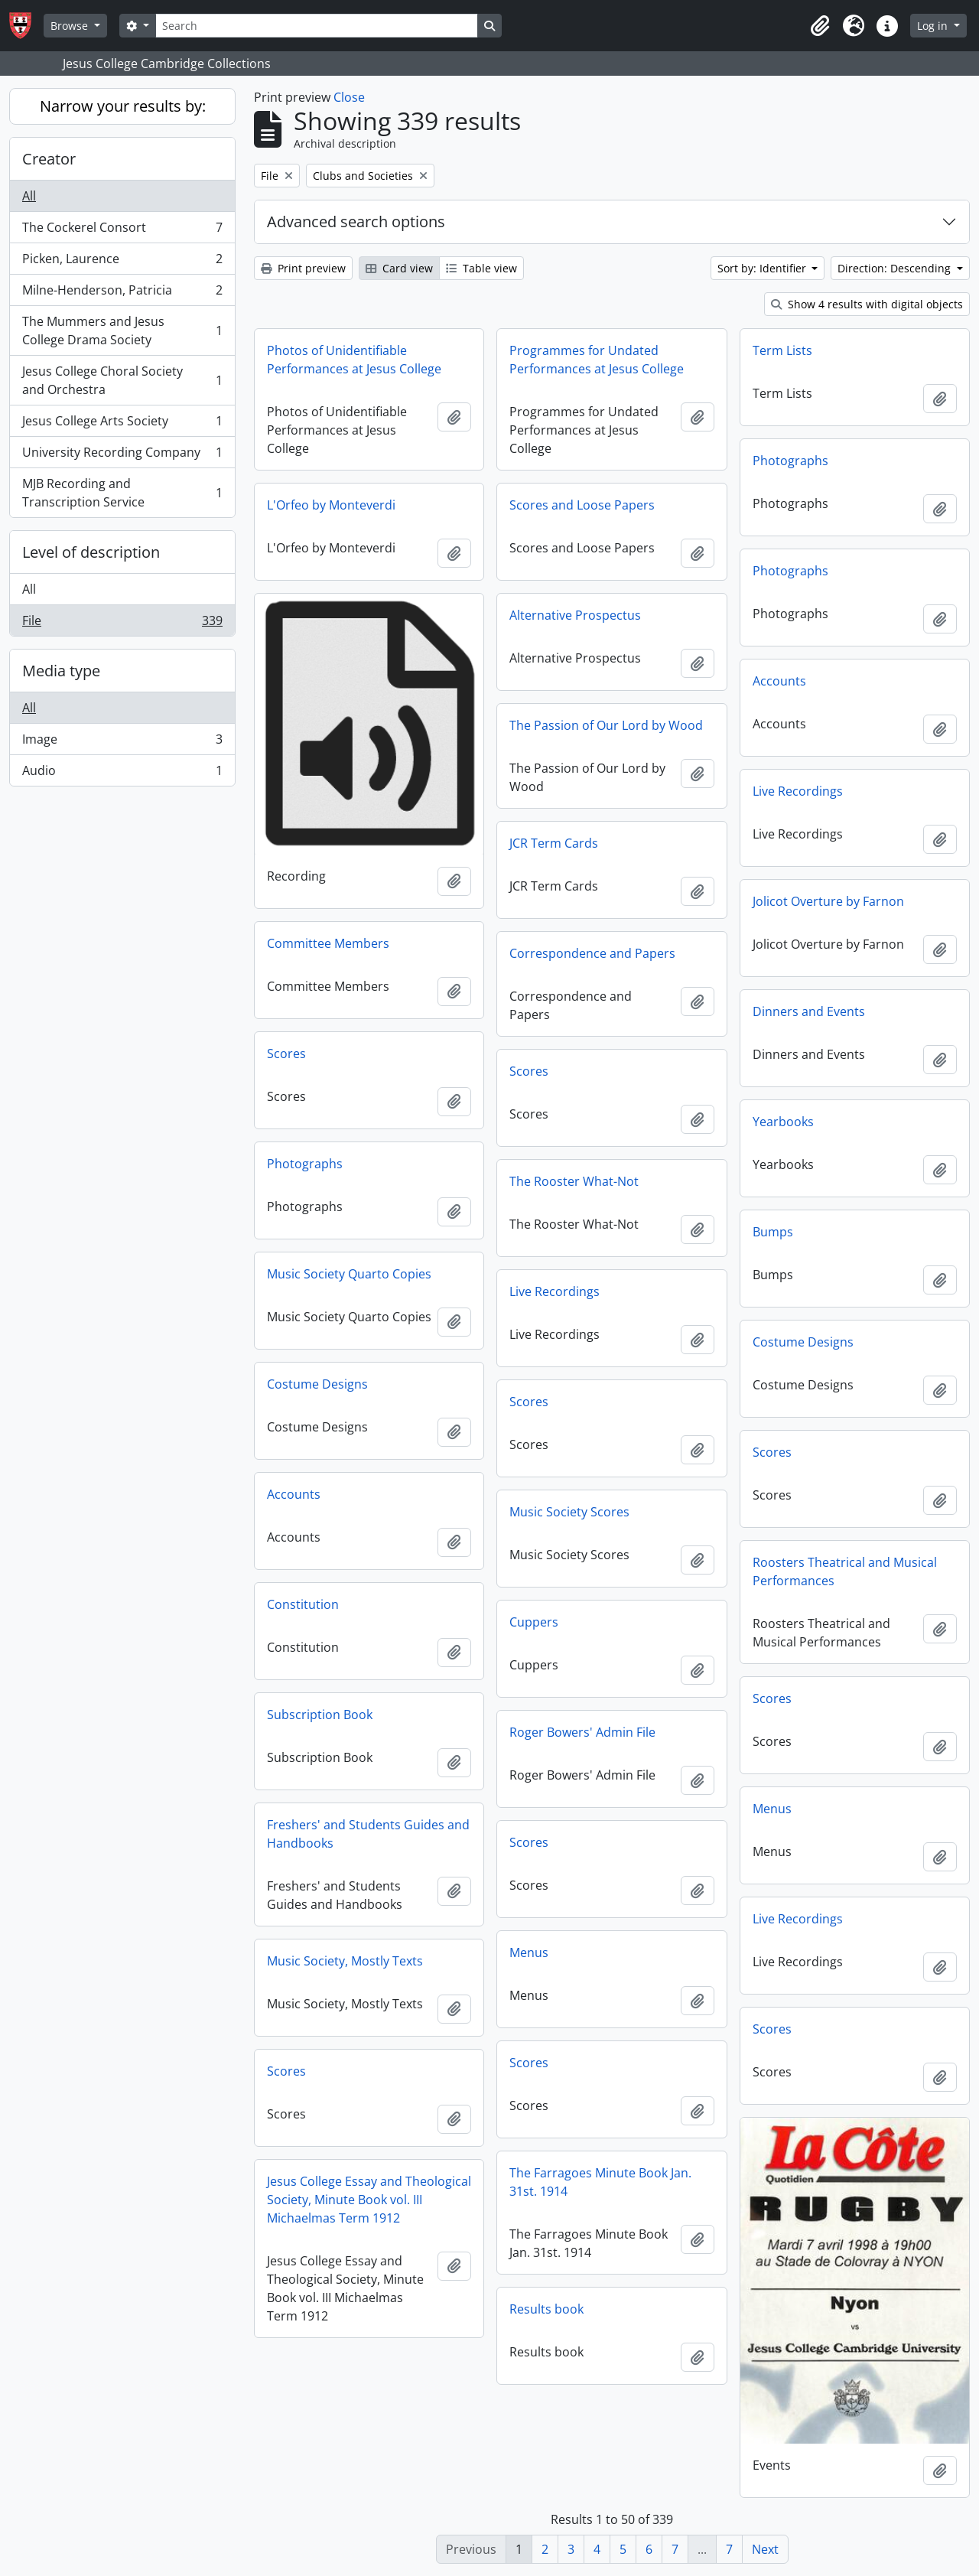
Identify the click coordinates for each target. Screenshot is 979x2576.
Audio (122, 773)
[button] (820, 26)
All (29, 195)
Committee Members (328, 943)
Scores (286, 1053)
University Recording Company (122, 455)
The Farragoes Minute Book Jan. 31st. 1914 (600, 2182)
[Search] (316, 25)
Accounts (779, 680)
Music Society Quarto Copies (349, 1273)
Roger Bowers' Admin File (582, 1732)
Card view (399, 268)
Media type (61, 670)
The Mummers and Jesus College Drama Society (122, 330)
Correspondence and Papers (592, 953)
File (122, 623)
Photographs (790, 460)
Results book (546, 2309)
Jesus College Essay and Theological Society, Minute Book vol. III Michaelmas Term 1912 (369, 2199)
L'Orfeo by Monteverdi (331, 505)
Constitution (303, 1604)
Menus (772, 1808)
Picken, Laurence (122, 262)
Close (349, 97)
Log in (934, 25)
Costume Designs (803, 1342)
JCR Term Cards (553, 843)
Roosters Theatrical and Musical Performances (845, 1571)
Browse (70, 25)
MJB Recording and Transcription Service (122, 492)
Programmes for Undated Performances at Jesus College (596, 359)
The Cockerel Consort (122, 230)
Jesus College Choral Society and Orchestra (122, 380)
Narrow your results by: (123, 106)
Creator (49, 158)
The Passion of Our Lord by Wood (606, 725)
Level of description (91, 552)
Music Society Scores (569, 1511)
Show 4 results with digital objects (867, 304)
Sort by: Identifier (763, 268)
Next (765, 2549)
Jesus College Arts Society (122, 424)
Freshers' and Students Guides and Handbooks (368, 1833)
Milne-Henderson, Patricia (122, 293)
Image (122, 742)
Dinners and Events (809, 1011)
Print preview (303, 268)
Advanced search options (356, 221)
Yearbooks (783, 1121)
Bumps (773, 1231)
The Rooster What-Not (574, 1181)
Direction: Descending (896, 268)
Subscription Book (319, 1714)
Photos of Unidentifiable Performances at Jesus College (354, 359)
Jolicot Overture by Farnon (828, 901)
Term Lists (782, 350)
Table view (481, 268)
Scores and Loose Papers (582, 505)
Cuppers (533, 1622)
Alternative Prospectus (575, 615)
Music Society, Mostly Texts (345, 1960)
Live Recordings (798, 791)
